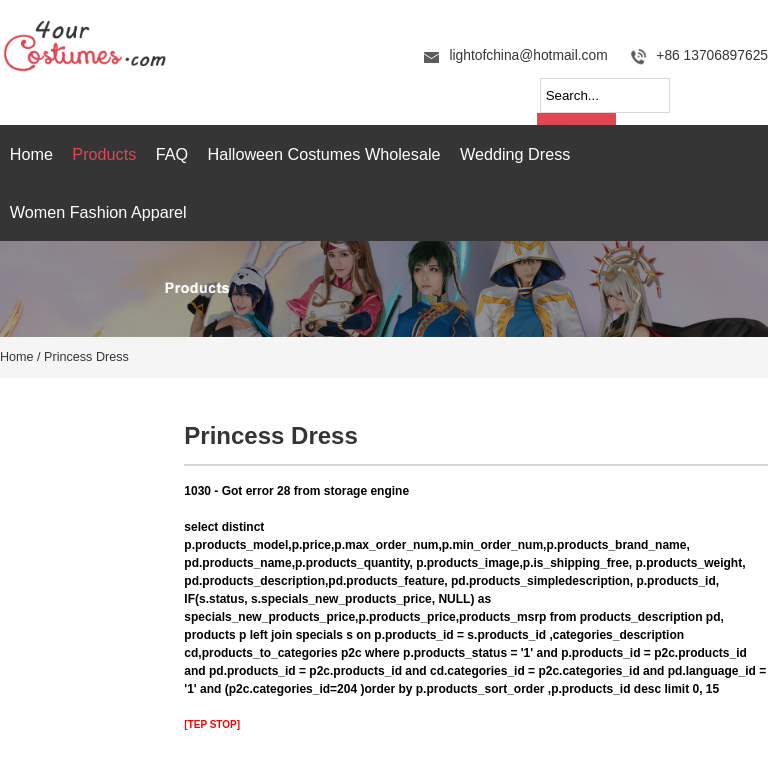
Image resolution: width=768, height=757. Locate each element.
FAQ (172, 154)
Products (104, 154)
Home (31, 154)
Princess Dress (86, 357)
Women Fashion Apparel (98, 212)
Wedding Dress (515, 154)
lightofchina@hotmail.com (528, 55)
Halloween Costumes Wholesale (324, 154)
